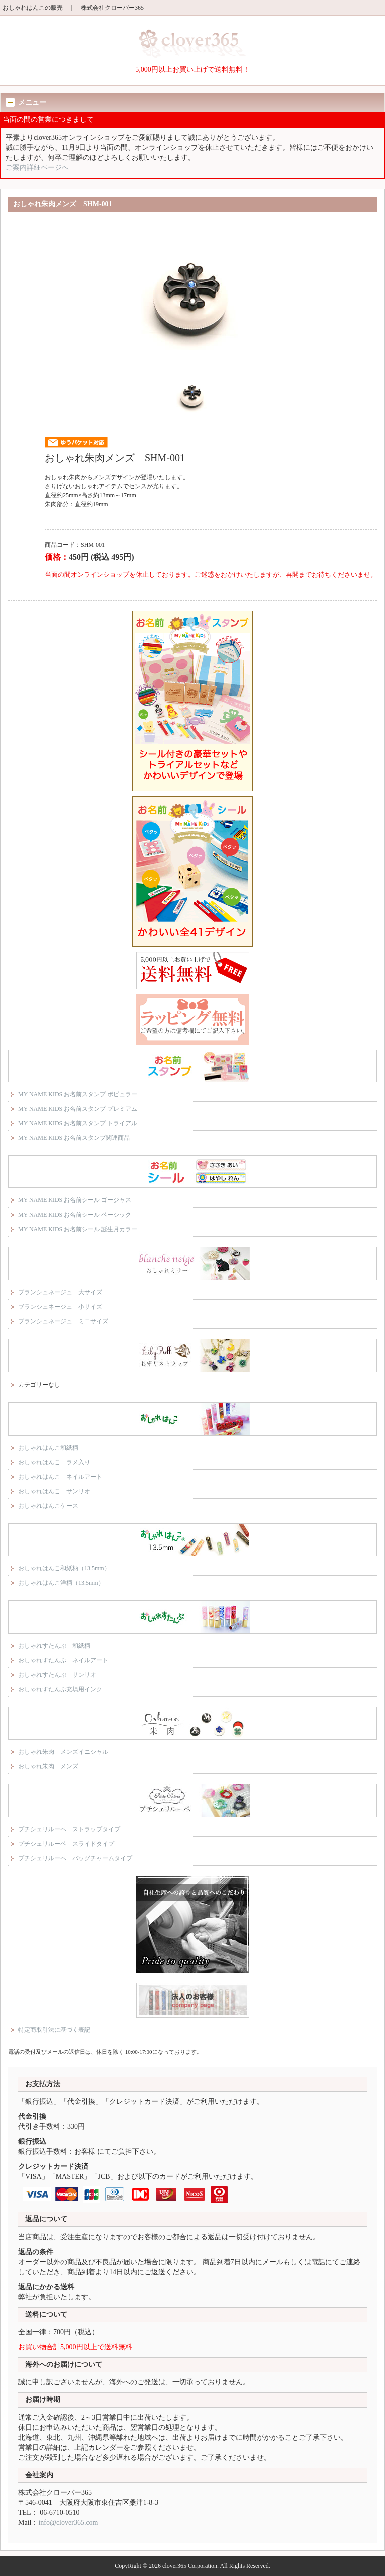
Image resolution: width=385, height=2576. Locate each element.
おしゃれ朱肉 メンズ (48, 1766)
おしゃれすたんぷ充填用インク (60, 1689)
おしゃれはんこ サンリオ (54, 1491)
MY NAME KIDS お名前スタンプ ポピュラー (77, 1094)
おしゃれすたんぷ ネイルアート (63, 1660)
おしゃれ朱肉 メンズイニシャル (63, 1751)
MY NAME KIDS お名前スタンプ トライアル (77, 1123)
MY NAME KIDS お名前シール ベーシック (74, 1214)
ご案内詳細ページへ (37, 167)
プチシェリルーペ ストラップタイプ (69, 1829)
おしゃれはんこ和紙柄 (48, 1447)
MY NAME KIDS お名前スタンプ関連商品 (74, 1137)
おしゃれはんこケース (48, 1505)
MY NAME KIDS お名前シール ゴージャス (74, 1200)
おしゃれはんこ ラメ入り (54, 1462)
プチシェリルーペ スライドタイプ (66, 1843)
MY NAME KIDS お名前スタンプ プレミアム (77, 1108)
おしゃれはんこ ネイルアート (60, 1476)
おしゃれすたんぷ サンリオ (57, 1674)
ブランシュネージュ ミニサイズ (63, 1321)
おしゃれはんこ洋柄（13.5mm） (61, 1582)
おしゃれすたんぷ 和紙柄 (54, 1645)
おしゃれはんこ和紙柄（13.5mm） (64, 1568)
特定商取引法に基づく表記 (54, 2029)
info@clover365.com (68, 2522)
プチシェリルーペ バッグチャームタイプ (75, 1858)
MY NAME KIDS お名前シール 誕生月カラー (77, 1229)
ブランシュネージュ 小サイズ (60, 1306)
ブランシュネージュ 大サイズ (60, 1292)
